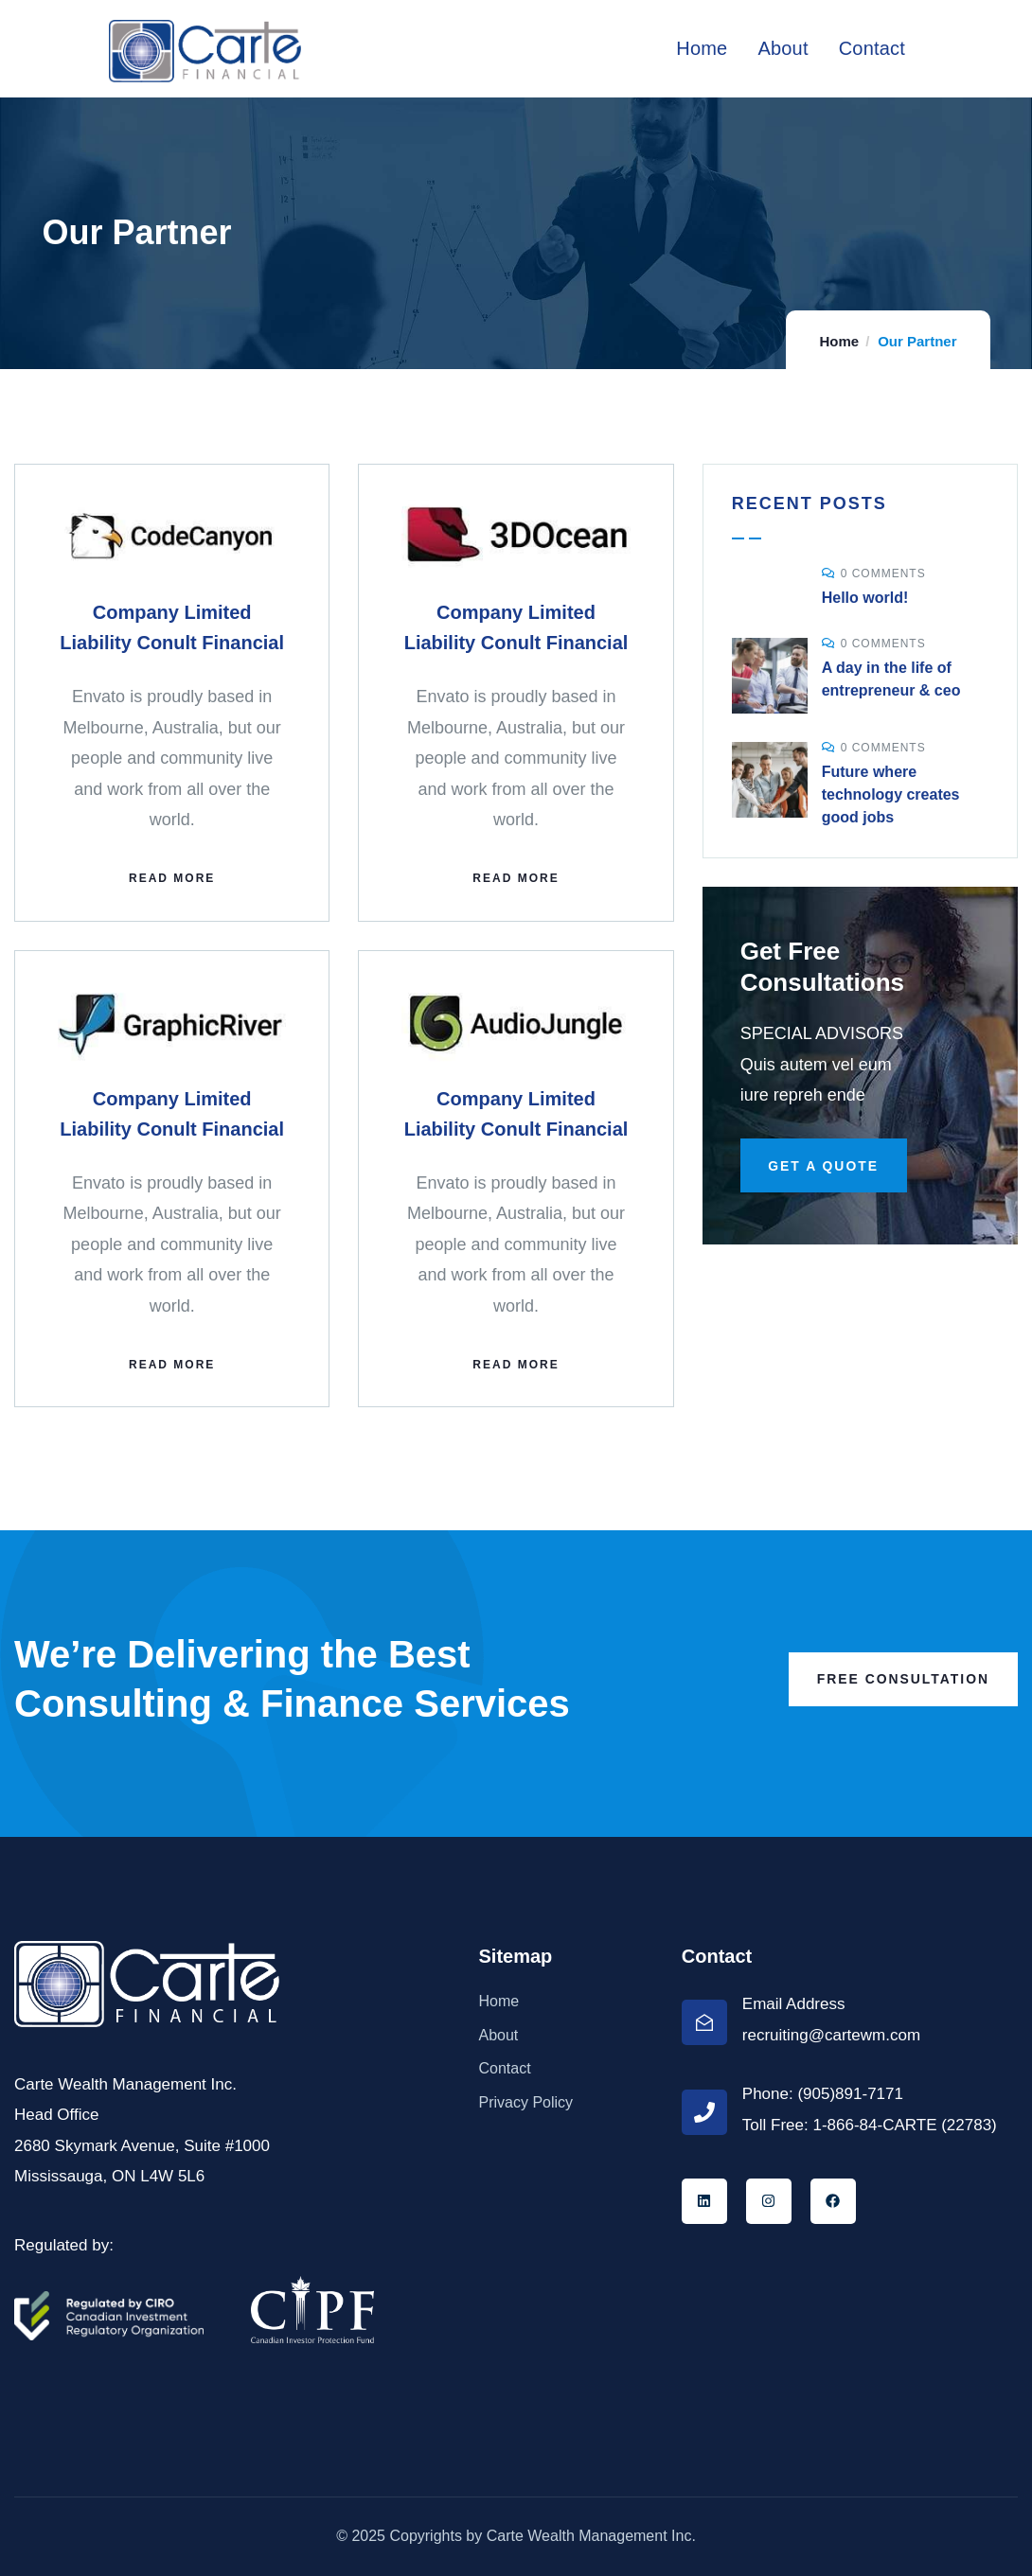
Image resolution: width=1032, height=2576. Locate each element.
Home (839, 341)
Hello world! (865, 598)
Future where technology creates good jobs (891, 794)
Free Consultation (901, 1678)
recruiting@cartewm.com (831, 2035)
